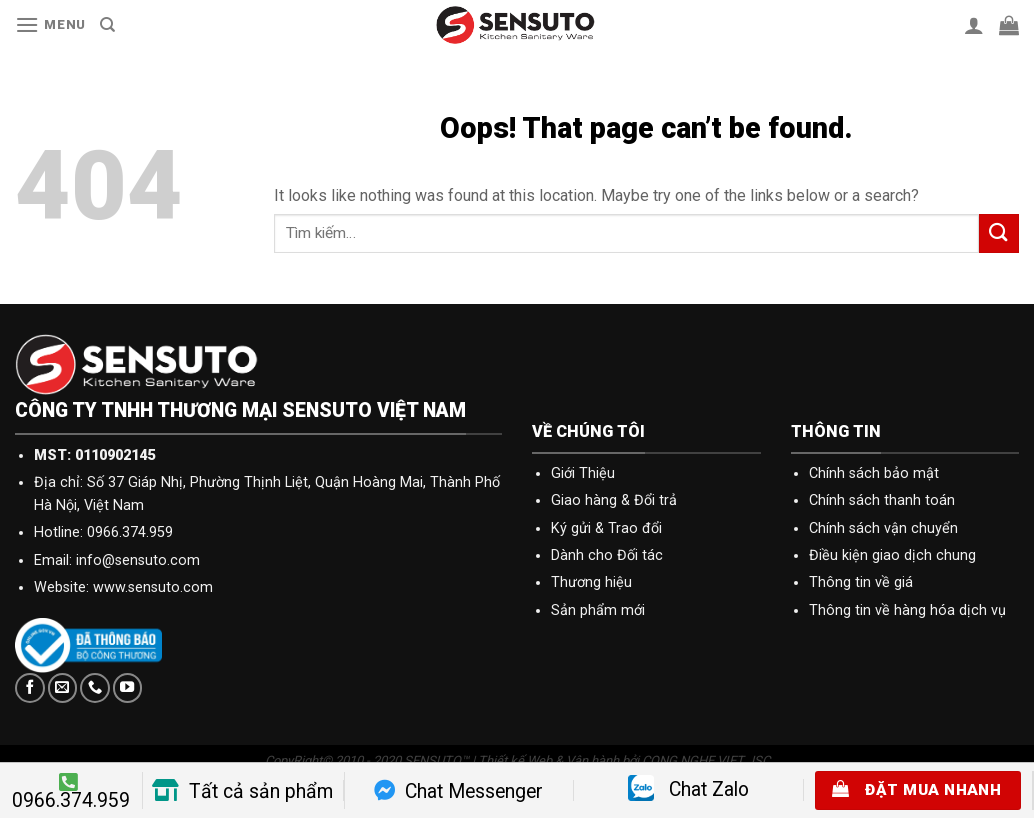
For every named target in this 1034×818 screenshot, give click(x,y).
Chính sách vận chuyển (883, 528)
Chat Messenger (458, 791)
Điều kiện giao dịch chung (892, 555)
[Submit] (999, 233)
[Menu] (50, 24)
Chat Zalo (688, 789)
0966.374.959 (71, 792)
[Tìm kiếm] (107, 25)
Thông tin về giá (861, 582)
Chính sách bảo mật (874, 473)
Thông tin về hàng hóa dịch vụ (907, 610)
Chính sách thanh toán (882, 500)
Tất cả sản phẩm (242, 791)
